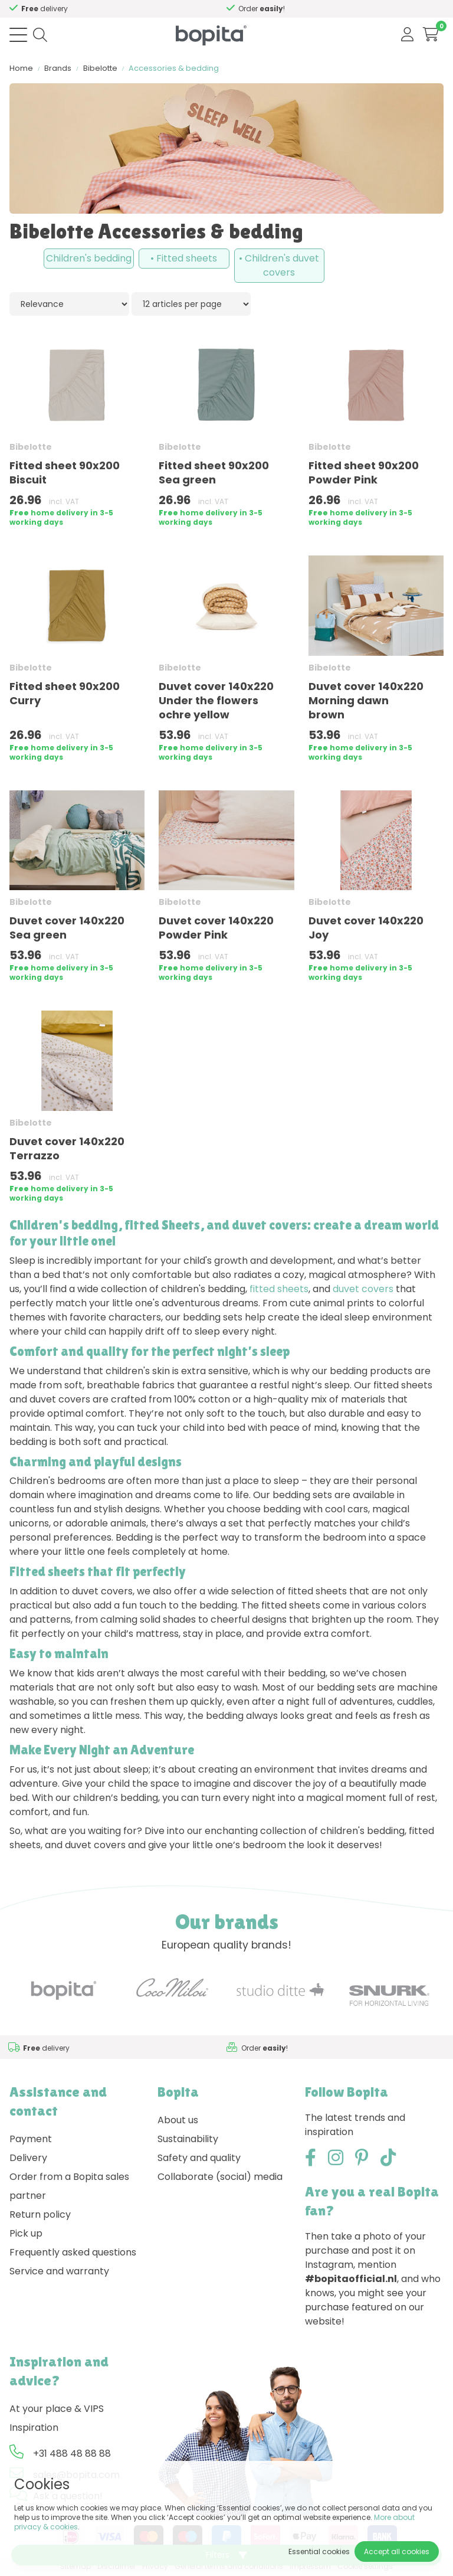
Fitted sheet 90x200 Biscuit (64, 472)
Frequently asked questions (72, 2252)
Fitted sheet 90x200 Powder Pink (363, 472)
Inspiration (33, 2427)
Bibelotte (100, 68)
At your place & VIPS (56, 2408)
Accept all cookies (396, 2551)
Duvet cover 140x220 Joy (366, 927)
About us (177, 2120)
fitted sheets (279, 1289)
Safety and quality (199, 2158)
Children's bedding (89, 258)
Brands (57, 68)
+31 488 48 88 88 (72, 2453)
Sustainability (187, 2139)
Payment (30, 2139)
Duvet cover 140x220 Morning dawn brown (366, 700)
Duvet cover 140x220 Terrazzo (66, 1148)
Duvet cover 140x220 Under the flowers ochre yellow (216, 700)
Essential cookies (319, 2551)
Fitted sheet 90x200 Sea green (214, 472)
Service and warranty (59, 2271)
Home (21, 68)
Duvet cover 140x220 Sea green (66, 927)
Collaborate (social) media (220, 2176)
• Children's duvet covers (279, 265)
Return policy (40, 2214)
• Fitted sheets (183, 258)
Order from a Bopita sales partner (69, 2186)
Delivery (28, 2158)
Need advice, (39, 9)
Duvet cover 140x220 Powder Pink (216, 927)
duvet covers (363, 1289)
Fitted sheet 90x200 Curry (64, 693)
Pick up (25, 2233)
